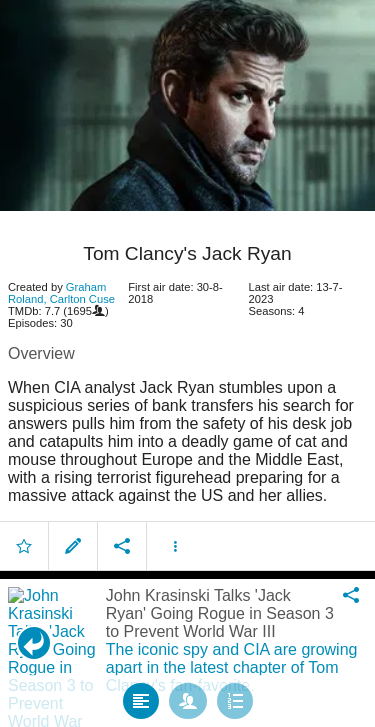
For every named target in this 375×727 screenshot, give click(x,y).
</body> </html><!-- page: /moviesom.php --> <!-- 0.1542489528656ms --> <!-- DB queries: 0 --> (187, 363)
